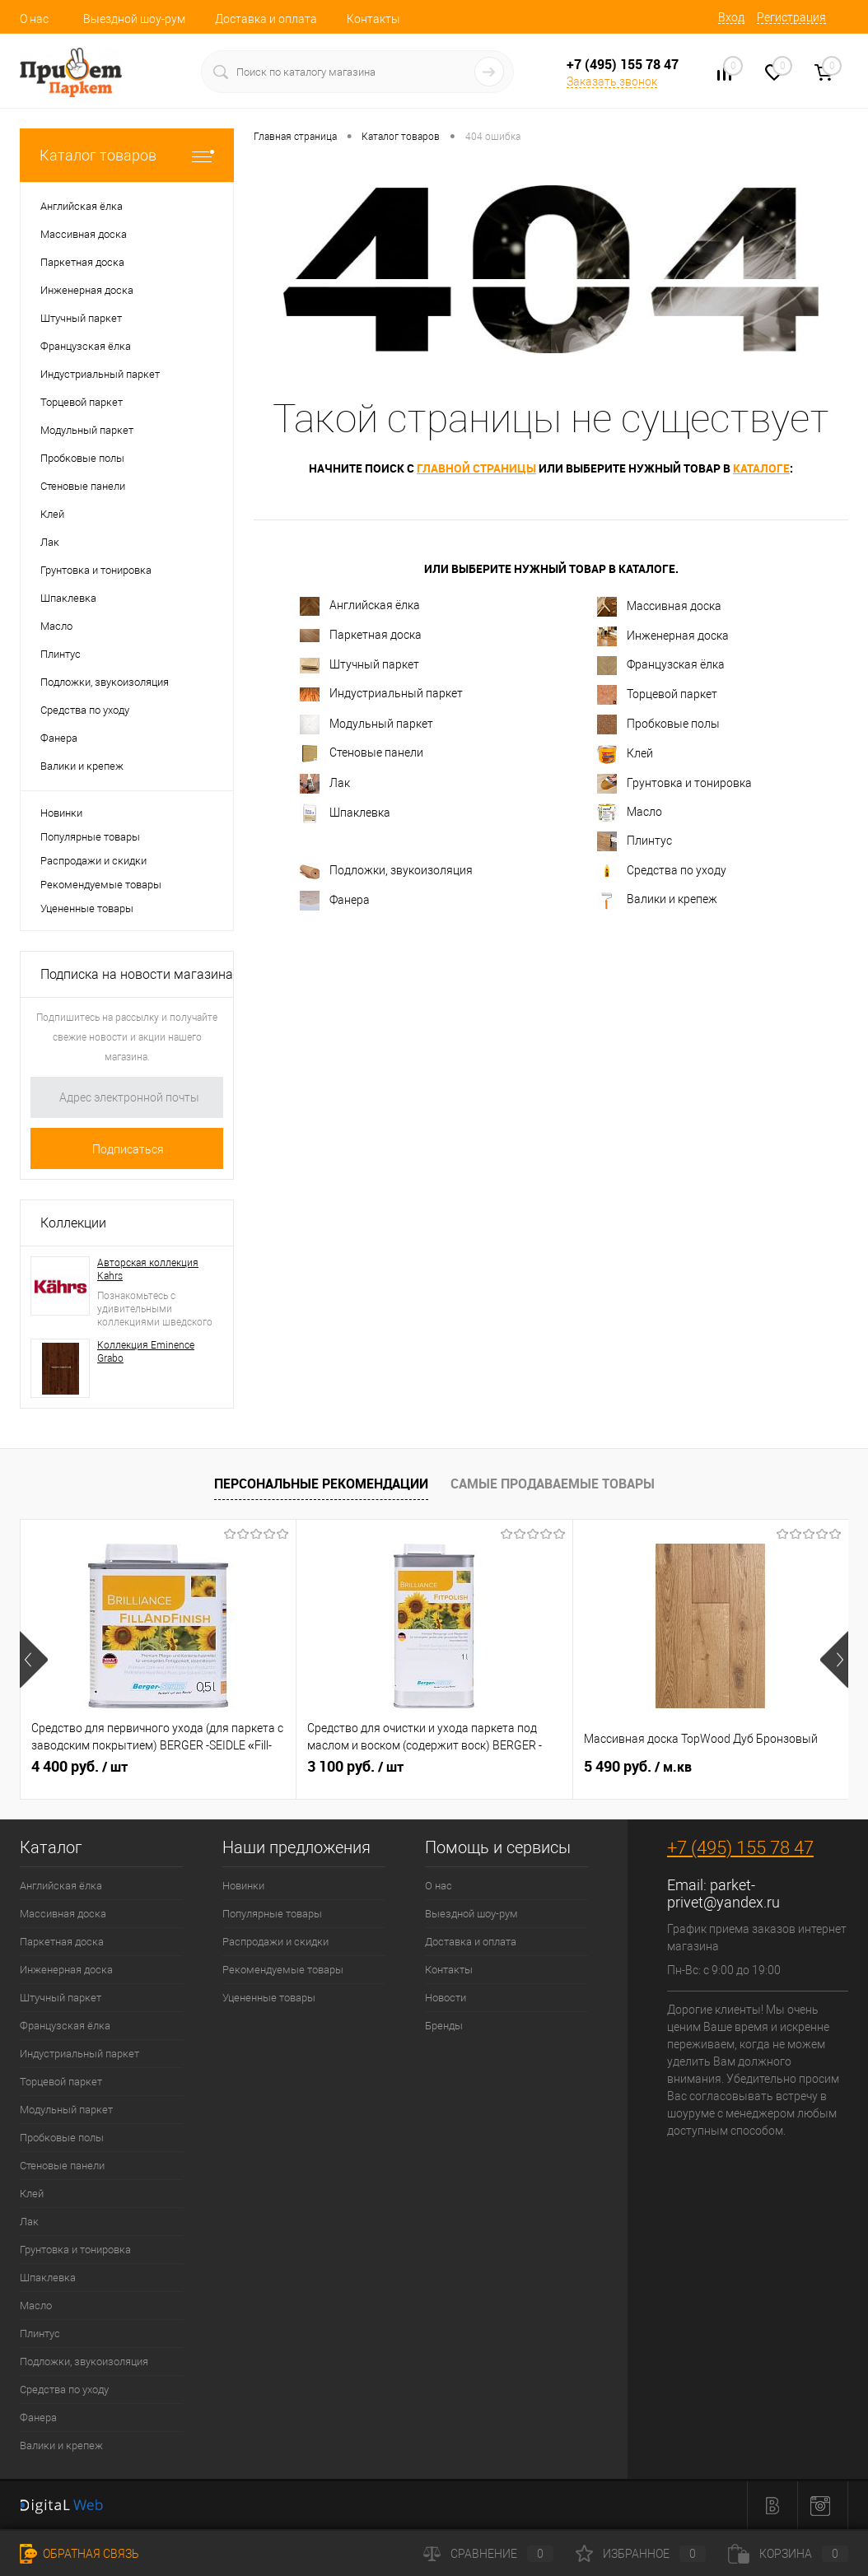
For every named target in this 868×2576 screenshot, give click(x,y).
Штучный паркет (359, 665)
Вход (731, 17)
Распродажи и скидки (93, 861)
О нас (34, 19)
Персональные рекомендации (321, 1483)
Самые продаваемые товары (552, 1483)
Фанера (335, 901)
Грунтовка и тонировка (674, 784)
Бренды (444, 2025)
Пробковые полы (658, 724)
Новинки (61, 813)
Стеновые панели (361, 753)
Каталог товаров (127, 155)
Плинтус (634, 841)
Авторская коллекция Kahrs (147, 1269)
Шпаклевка (345, 813)
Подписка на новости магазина (136, 974)
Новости (445, 1997)
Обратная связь (79, 2553)
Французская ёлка (661, 665)
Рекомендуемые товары (100, 884)
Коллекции (73, 1223)
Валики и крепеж (657, 901)
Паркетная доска (361, 635)
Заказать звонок (612, 81)
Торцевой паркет (657, 695)
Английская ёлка (360, 606)
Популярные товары (90, 837)
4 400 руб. (79, 1767)
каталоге (761, 468)
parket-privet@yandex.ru (723, 1893)
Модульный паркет (366, 724)
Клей (625, 754)
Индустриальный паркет (381, 694)
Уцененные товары (86, 908)
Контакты (373, 19)
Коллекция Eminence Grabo (145, 1351)
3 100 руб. (355, 1767)
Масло (629, 813)
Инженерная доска (663, 636)
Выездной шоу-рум (134, 19)
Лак (325, 784)
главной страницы (476, 468)
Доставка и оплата (266, 19)
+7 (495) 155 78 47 (740, 1847)
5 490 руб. (638, 1767)
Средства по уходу (661, 871)
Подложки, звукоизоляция (386, 871)
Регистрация (791, 17)
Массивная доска (659, 607)
